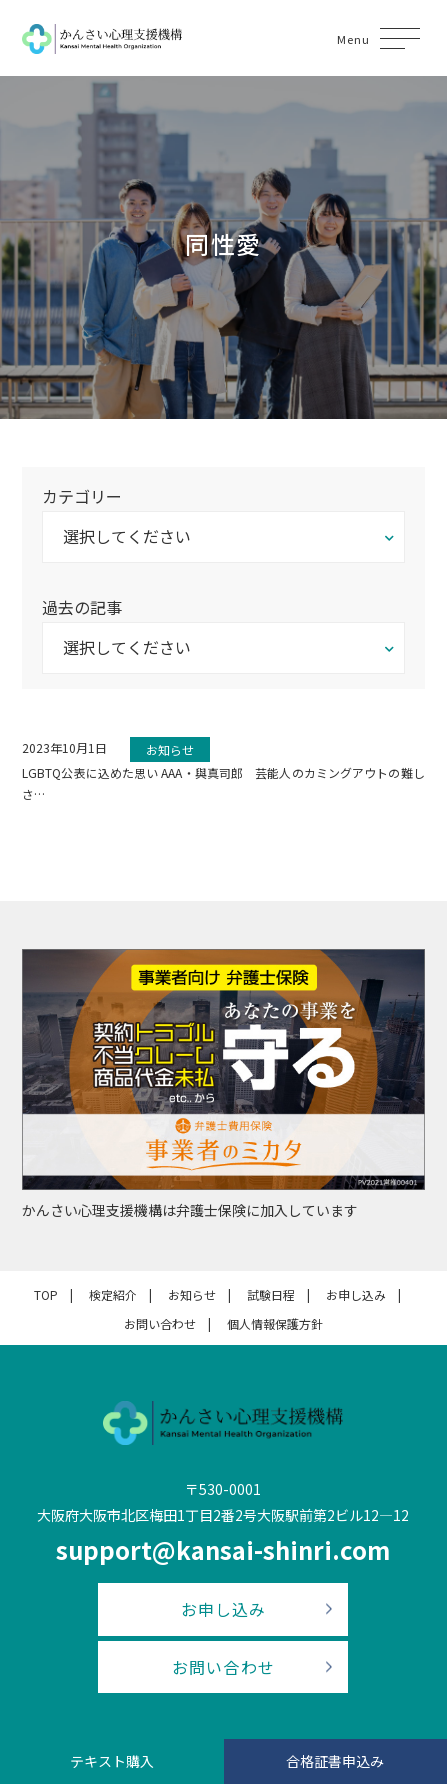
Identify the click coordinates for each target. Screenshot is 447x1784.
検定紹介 (113, 1294)
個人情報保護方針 (275, 1323)
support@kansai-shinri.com (223, 1549)
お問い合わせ (160, 1323)
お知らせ (192, 1294)
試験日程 (271, 1294)
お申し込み (356, 1294)
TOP (46, 1294)
